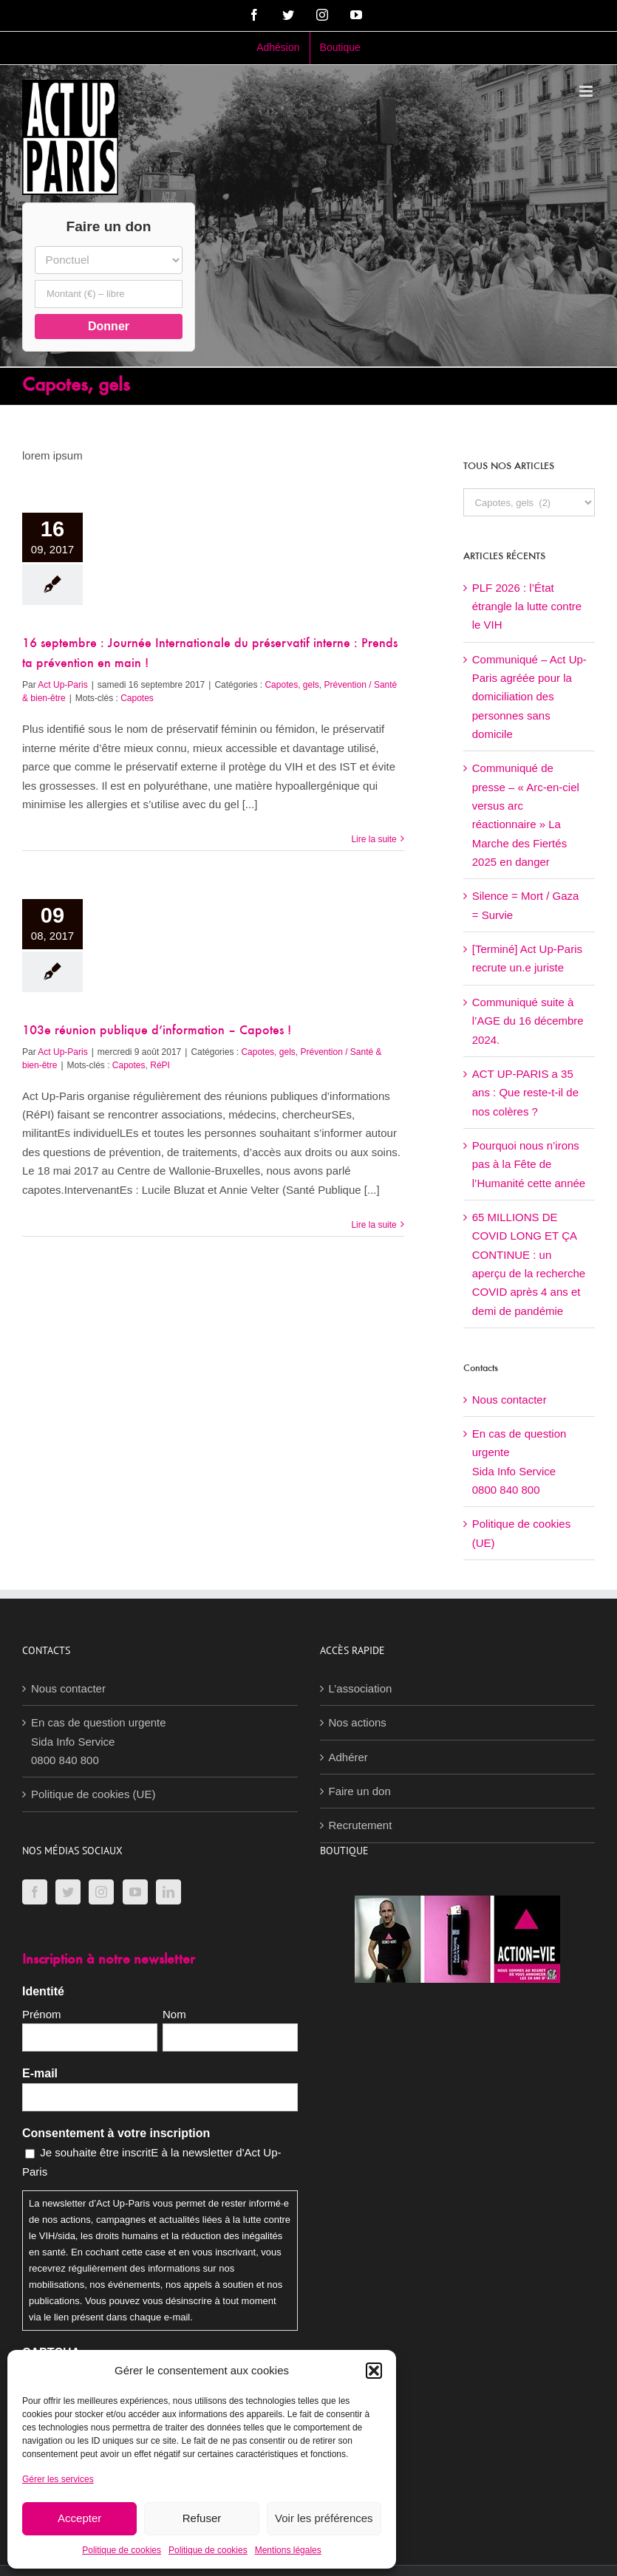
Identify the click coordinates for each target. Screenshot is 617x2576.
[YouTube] (135, 1891)
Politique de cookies (121, 2550)
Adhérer (348, 1757)
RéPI (160, 1065)
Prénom (41, 2014)
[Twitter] (68, 1891)
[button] (374, 2370)
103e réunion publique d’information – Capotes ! (156, 1031)
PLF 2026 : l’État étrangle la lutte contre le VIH (527, 606)
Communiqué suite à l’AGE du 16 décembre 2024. (528, 1021)
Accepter (79, 2518)
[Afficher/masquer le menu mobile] (587, 91)
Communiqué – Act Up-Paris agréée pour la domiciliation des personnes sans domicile (529, 696)
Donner (108, 326)
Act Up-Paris (62, 685)
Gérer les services (58, 2479)
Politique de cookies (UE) (93, 1794)
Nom (174, 2014)
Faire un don (360, 1791)
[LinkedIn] (168, 1891)
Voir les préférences (324, 2518)
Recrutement (360, 1825)
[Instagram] (101, 1891)
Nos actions (357, 1722)
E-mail (40, 2073)
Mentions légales (288, 2550)
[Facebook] (34, 1891)
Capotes (137, 698)
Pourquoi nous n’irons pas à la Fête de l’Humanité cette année (528, 1164)
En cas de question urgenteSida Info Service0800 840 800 (98, 1741)
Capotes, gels (291, 685)
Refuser (202, 2518)
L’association (360, 1688)
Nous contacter (509, 1399)
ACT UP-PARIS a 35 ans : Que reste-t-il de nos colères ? (525, 1092)
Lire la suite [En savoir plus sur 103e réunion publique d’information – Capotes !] (373, 1225)
